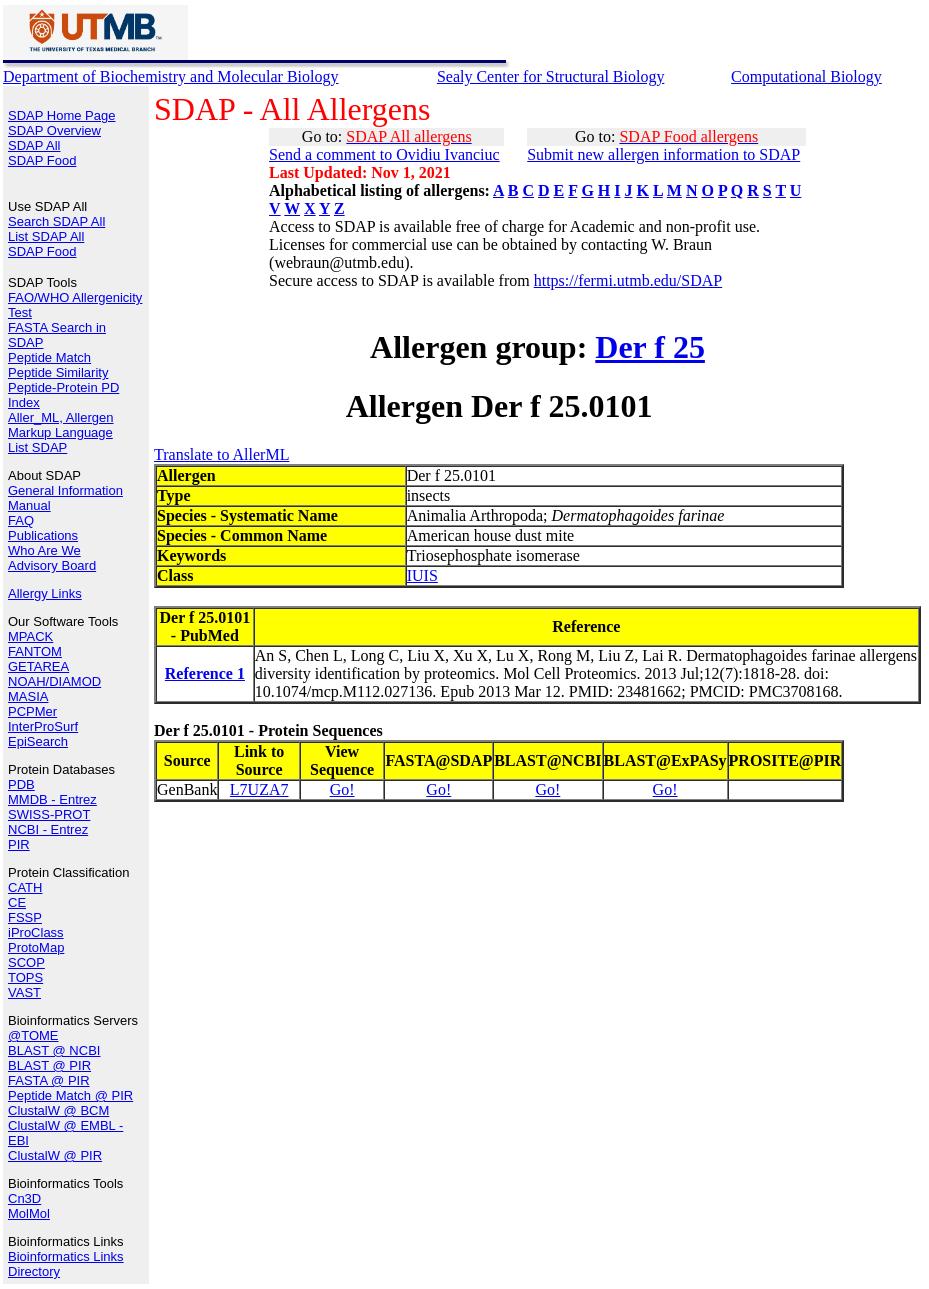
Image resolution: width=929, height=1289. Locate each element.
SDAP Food (42, 160)
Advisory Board (52, 565)
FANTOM (35, 651)
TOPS (25, 977)
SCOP (26, 962)
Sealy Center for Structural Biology (551, 76)
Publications (43, 535)
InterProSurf (43, 726)
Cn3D (24, 1198)
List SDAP (37, 447)
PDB (21, 784)
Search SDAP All (56, 221)
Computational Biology (806, 76)
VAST (24, 992)
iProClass (36, 932)
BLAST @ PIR (49, 1065)
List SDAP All (46, 236)
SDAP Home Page (61, 115)
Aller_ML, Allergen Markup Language (61, 425)
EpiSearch (38, 741)
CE (17, 902)
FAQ (21, 520)
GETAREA (38, 666)
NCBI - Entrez (48, 829)
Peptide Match (49, 357)
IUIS (422, 575)
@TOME (33, 1035)
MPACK (30, 636)
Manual (29, 505)
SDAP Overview (54, 130)
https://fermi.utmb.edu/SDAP (628, 280)
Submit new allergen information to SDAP (663, 154)
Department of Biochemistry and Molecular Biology (170, 76)
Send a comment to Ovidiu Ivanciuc (384, 154)
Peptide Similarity (58, 372)
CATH (25, 887)
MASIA (28, 696)
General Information (65, 490)
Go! (342, 789)
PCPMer (32, 711)
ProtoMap (36, 947)
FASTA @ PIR (49, 1080)
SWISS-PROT (49, 814)
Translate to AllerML (221, 454)
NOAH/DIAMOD (54, 681)
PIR (19, 844)
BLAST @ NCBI (54, 1050)
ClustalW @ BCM (58, 1110)
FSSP (25, 917)
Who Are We (44, 550)
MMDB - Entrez (52, 799)
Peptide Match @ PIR (70, 1095)
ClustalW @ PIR (55, 1155)
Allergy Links (45, 593)
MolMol (29, 1213)
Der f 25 (650, 347)
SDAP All (34, 145)
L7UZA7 (259, 789)
